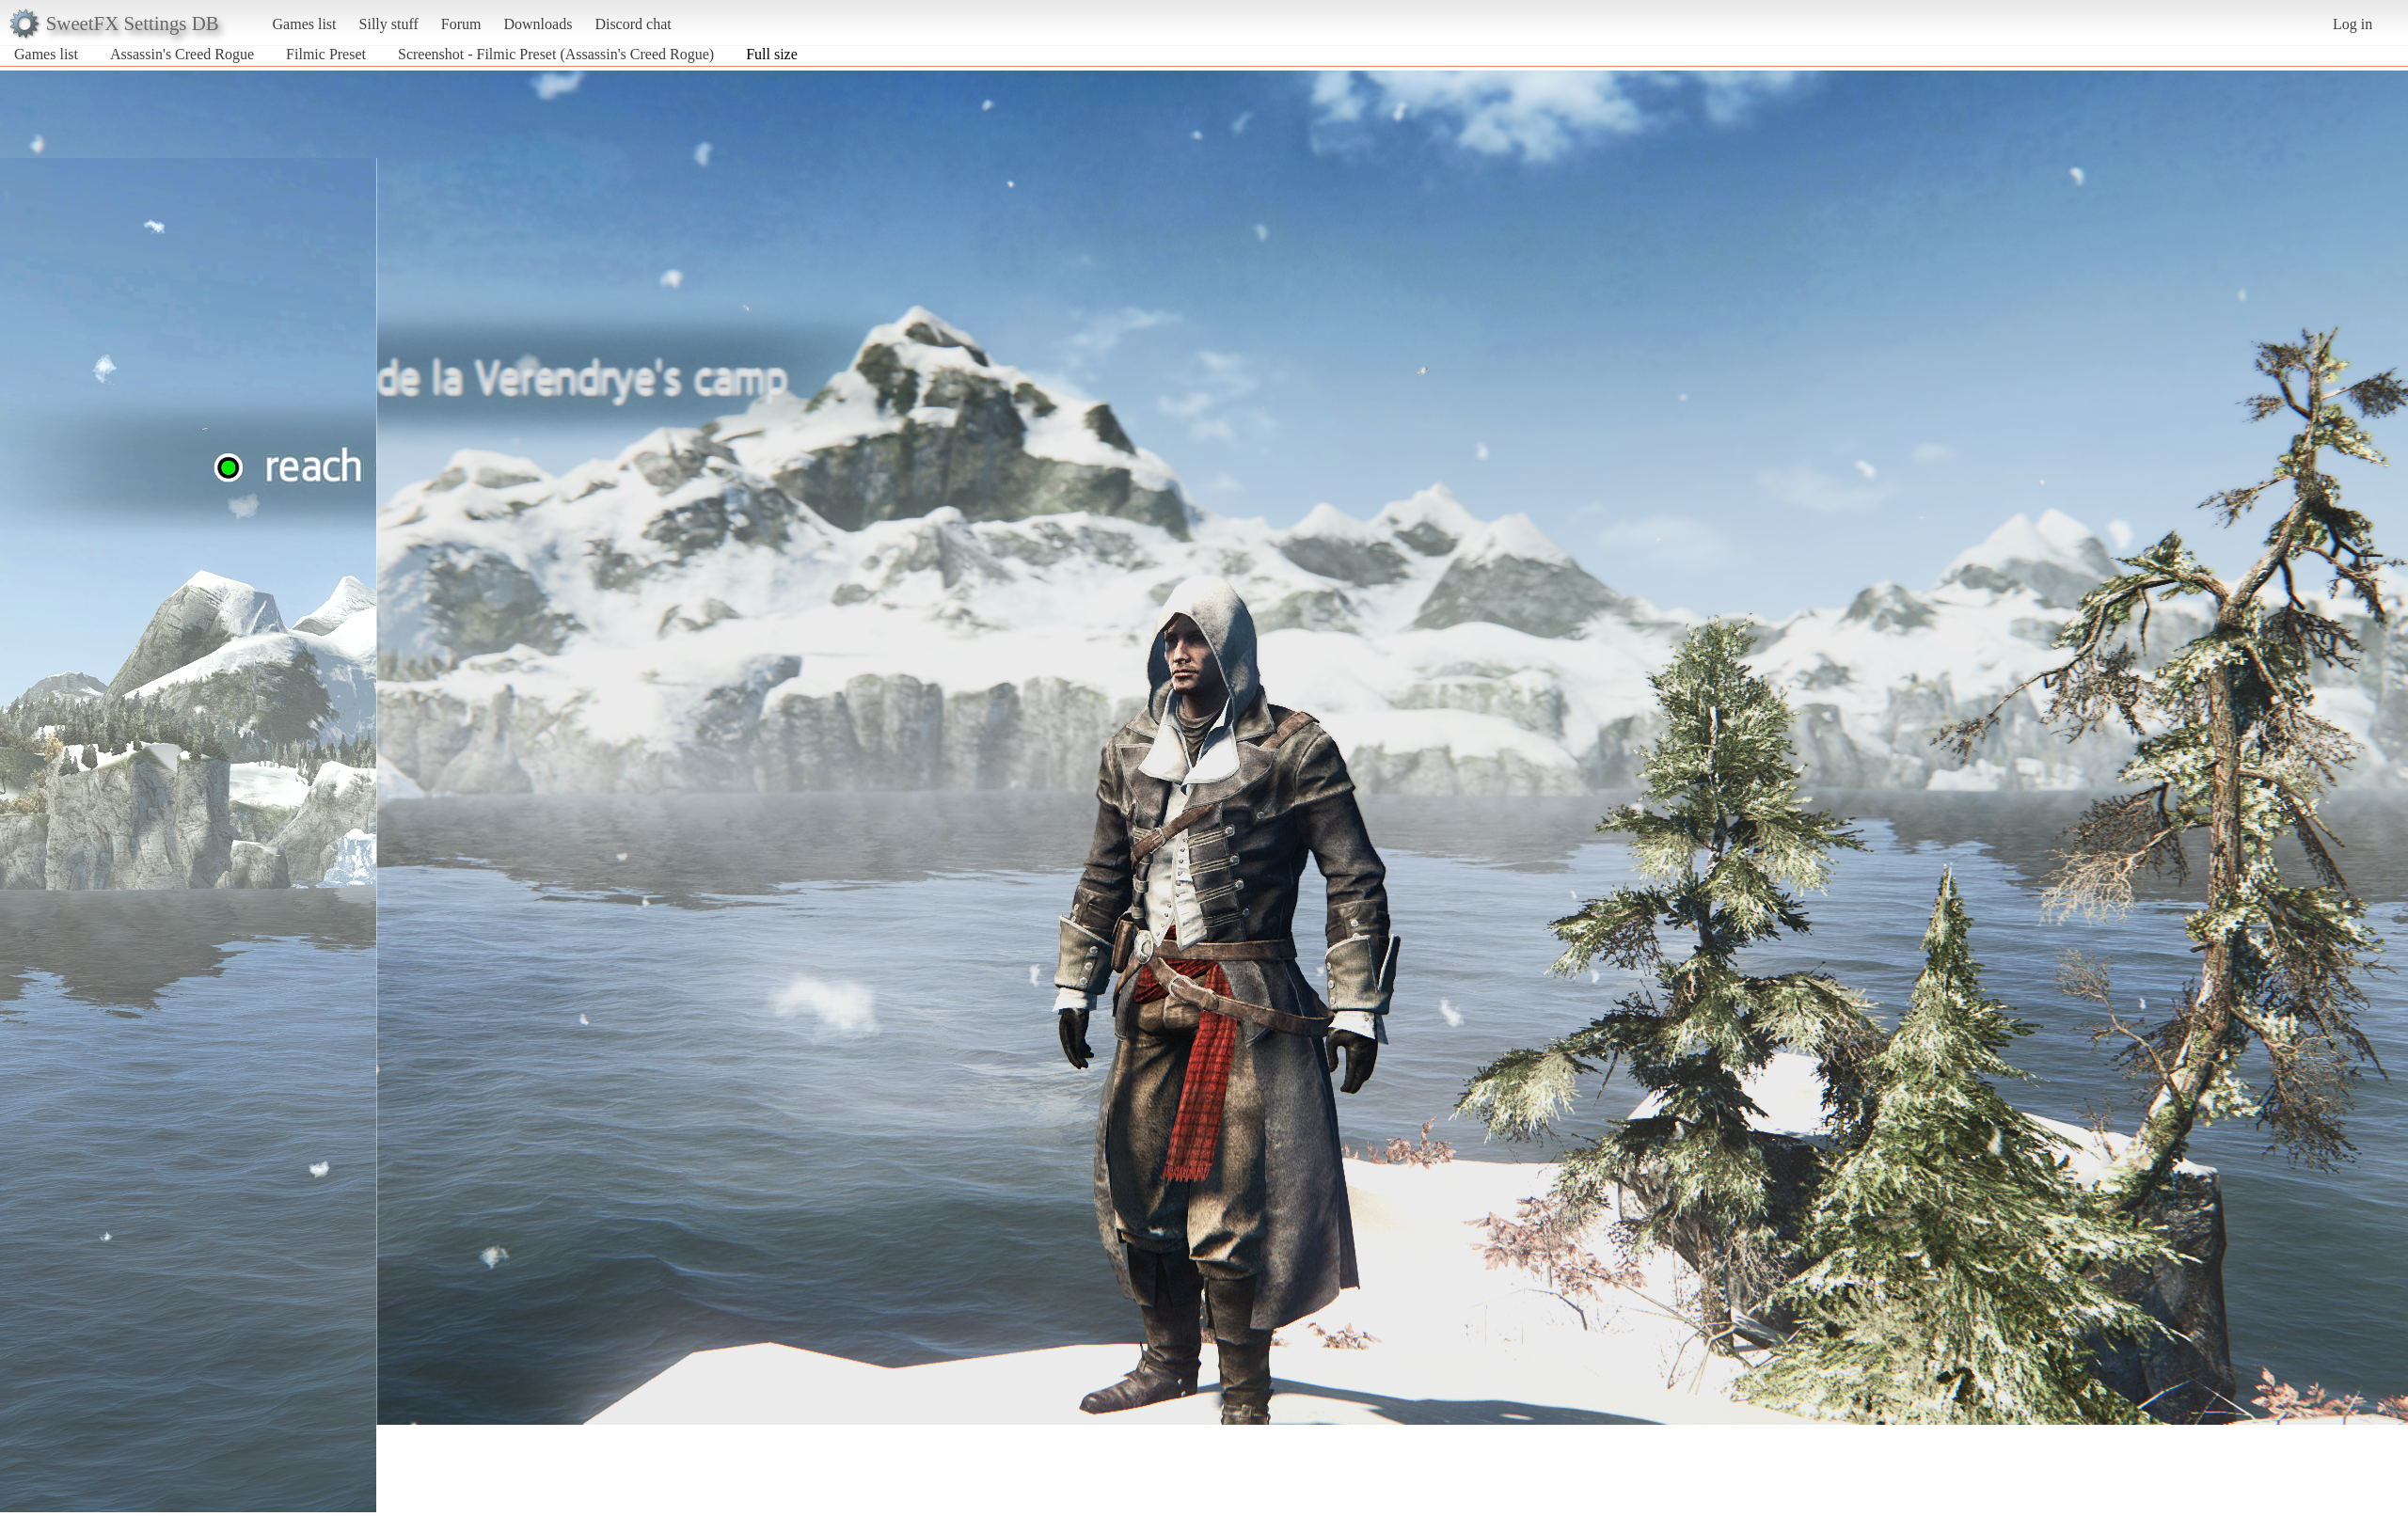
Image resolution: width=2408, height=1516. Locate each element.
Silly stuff (389, 24)
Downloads (537, 24)
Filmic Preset (326, 54)
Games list (305, 24)
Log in (2352, 24)
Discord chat (632, 24)
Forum (461, 24)
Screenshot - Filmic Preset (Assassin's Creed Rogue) (556, 54)
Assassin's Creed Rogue (182, 54)
